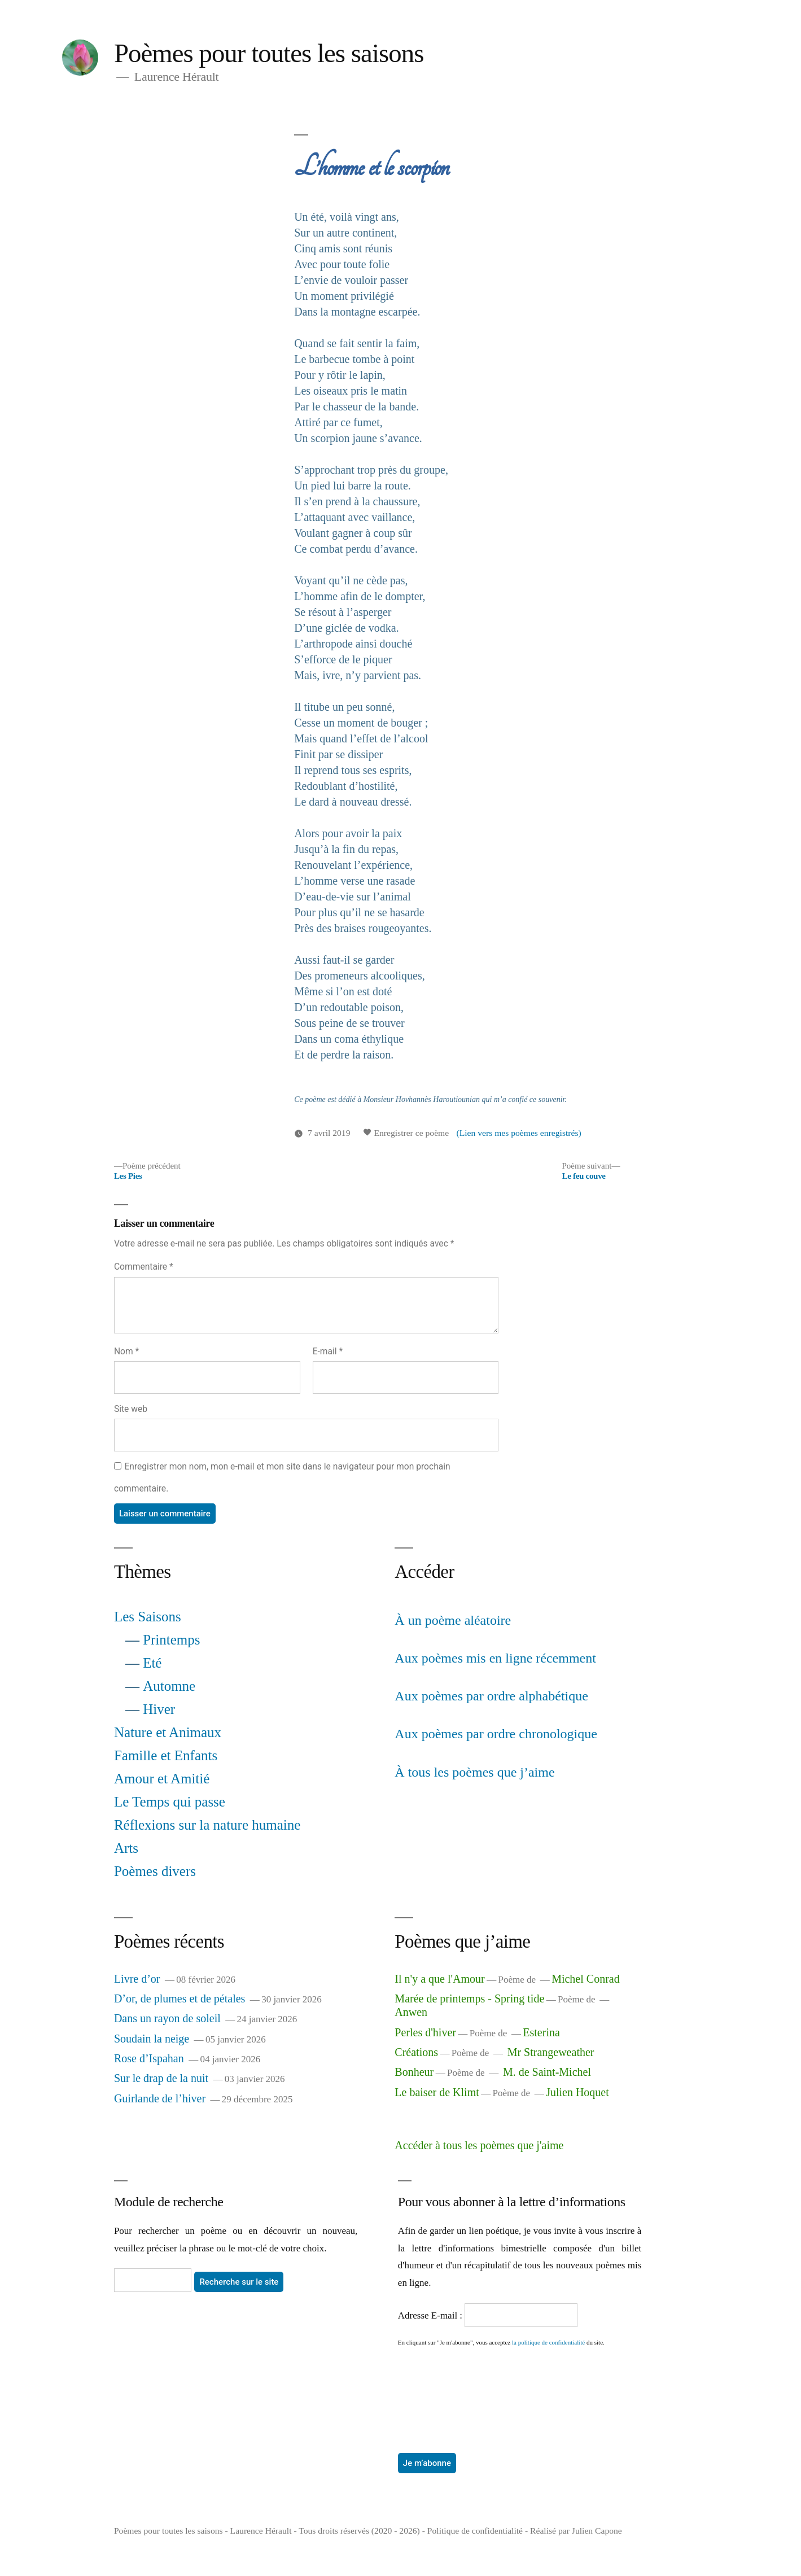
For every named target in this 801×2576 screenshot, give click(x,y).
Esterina (541, 2032)
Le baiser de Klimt (437, 2092)
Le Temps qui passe (169, 1801)
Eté (152, 1662)
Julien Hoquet (577, 2092)
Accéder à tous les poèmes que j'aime (479, 2145)
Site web (130, 1408)
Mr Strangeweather (550, 2052)
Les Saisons (147, 1616)
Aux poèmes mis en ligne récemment (495, 1658)
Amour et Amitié (161, 1778)
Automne (169, 1686)
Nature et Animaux (167, 1732)
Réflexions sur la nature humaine (207, 1824)
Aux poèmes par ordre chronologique (496, 1733)
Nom (126, 1351)
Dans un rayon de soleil (167, 2018)
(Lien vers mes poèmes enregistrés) (518, 1133)
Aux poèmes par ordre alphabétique (491, 1696)
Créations (416, 2052)
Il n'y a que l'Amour (439, 1979)
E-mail (328, 1351)
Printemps (171, 1639)
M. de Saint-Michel (547, 2072)
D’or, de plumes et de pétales (179, 1998)
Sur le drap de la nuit (161, 2078)
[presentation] (444, 2387)
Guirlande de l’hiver (159, 2098)
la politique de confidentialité (548, 2342)
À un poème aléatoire (453, 1620)
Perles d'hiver (425, 2032)
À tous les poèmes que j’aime (474, 1772)
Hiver (159, 1709)
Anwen (411, 2012)
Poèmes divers (155, 1871)
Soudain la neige (151, 2038)
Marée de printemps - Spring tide (469, 1998)
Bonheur (414, 2072)
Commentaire (143, 1266)
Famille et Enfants (165, 1755)
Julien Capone (597, 2530)
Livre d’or (137, 1979)
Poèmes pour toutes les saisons (269, 53)
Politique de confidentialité (475, 2530)
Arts (126, 1848)
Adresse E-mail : (431, 2315)
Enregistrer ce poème (406, 1133)
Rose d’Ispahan (149, 2058)
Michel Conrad (585, 1979)
